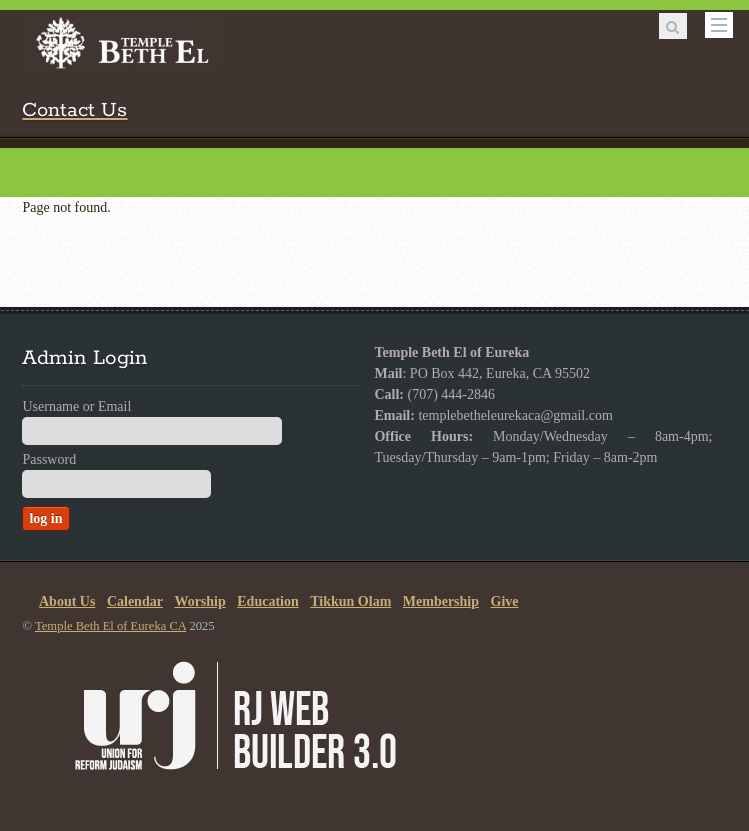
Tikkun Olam (350, 601)
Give (505, 601)
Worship (199, 601)
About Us (67, 601)
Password (49, 459)
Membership (441, 601)
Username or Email (76, 406)
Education (267, 601)
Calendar (135, 601)
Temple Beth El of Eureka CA (110, 626)
